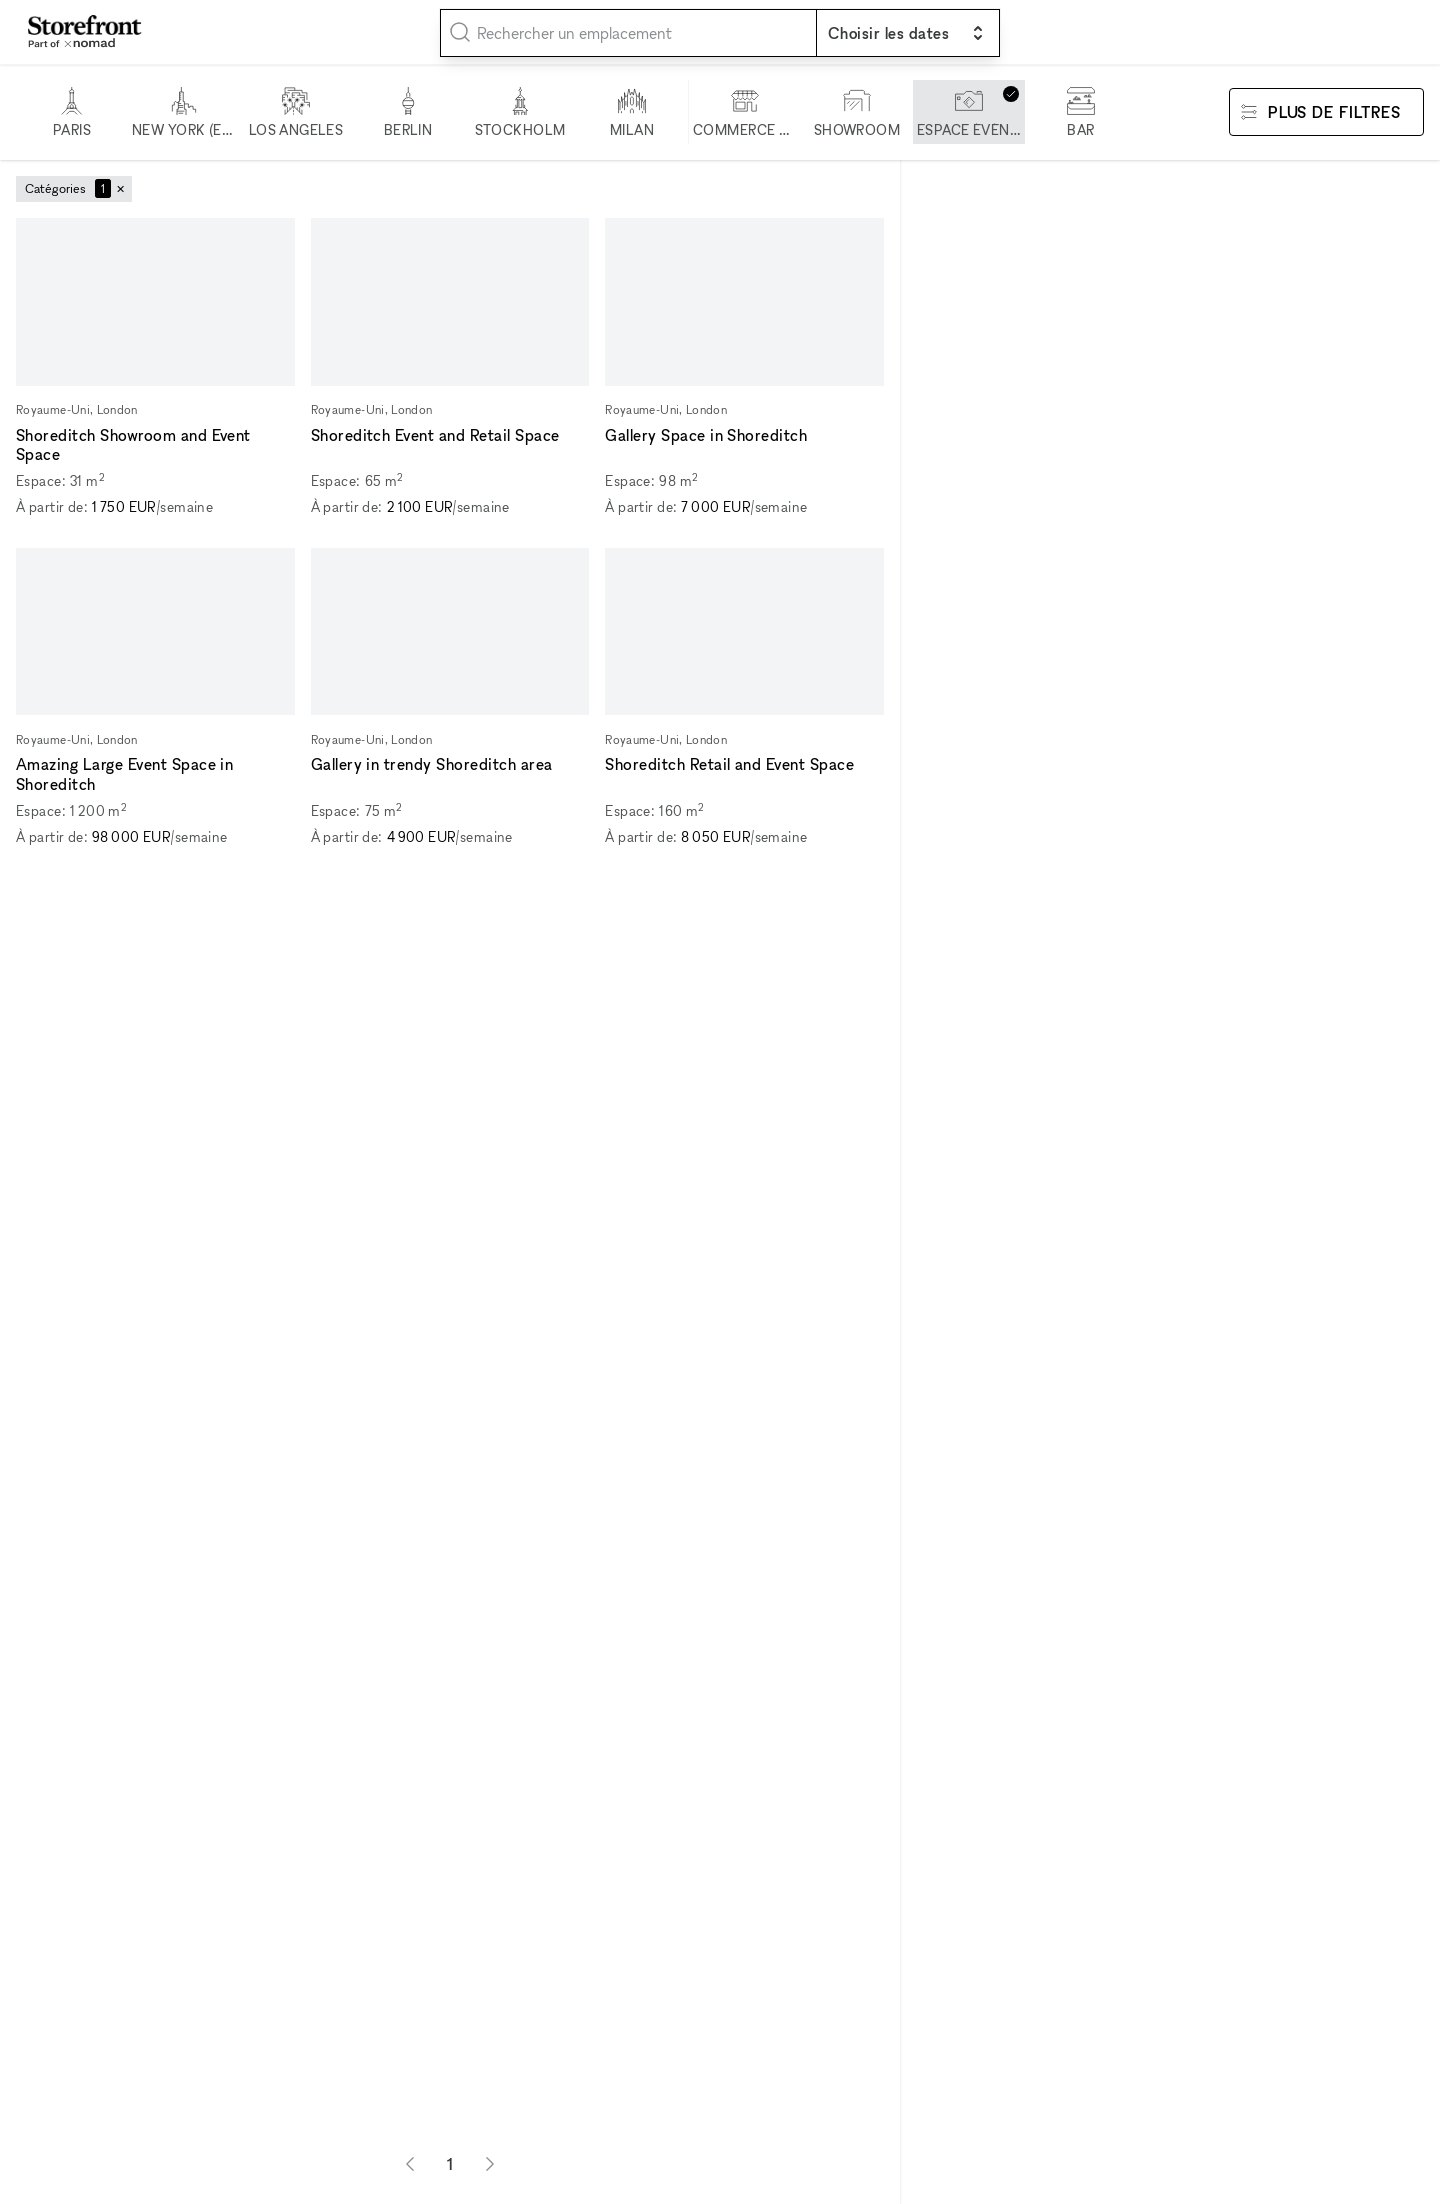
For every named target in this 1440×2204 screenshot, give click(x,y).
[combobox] (628, 33)
